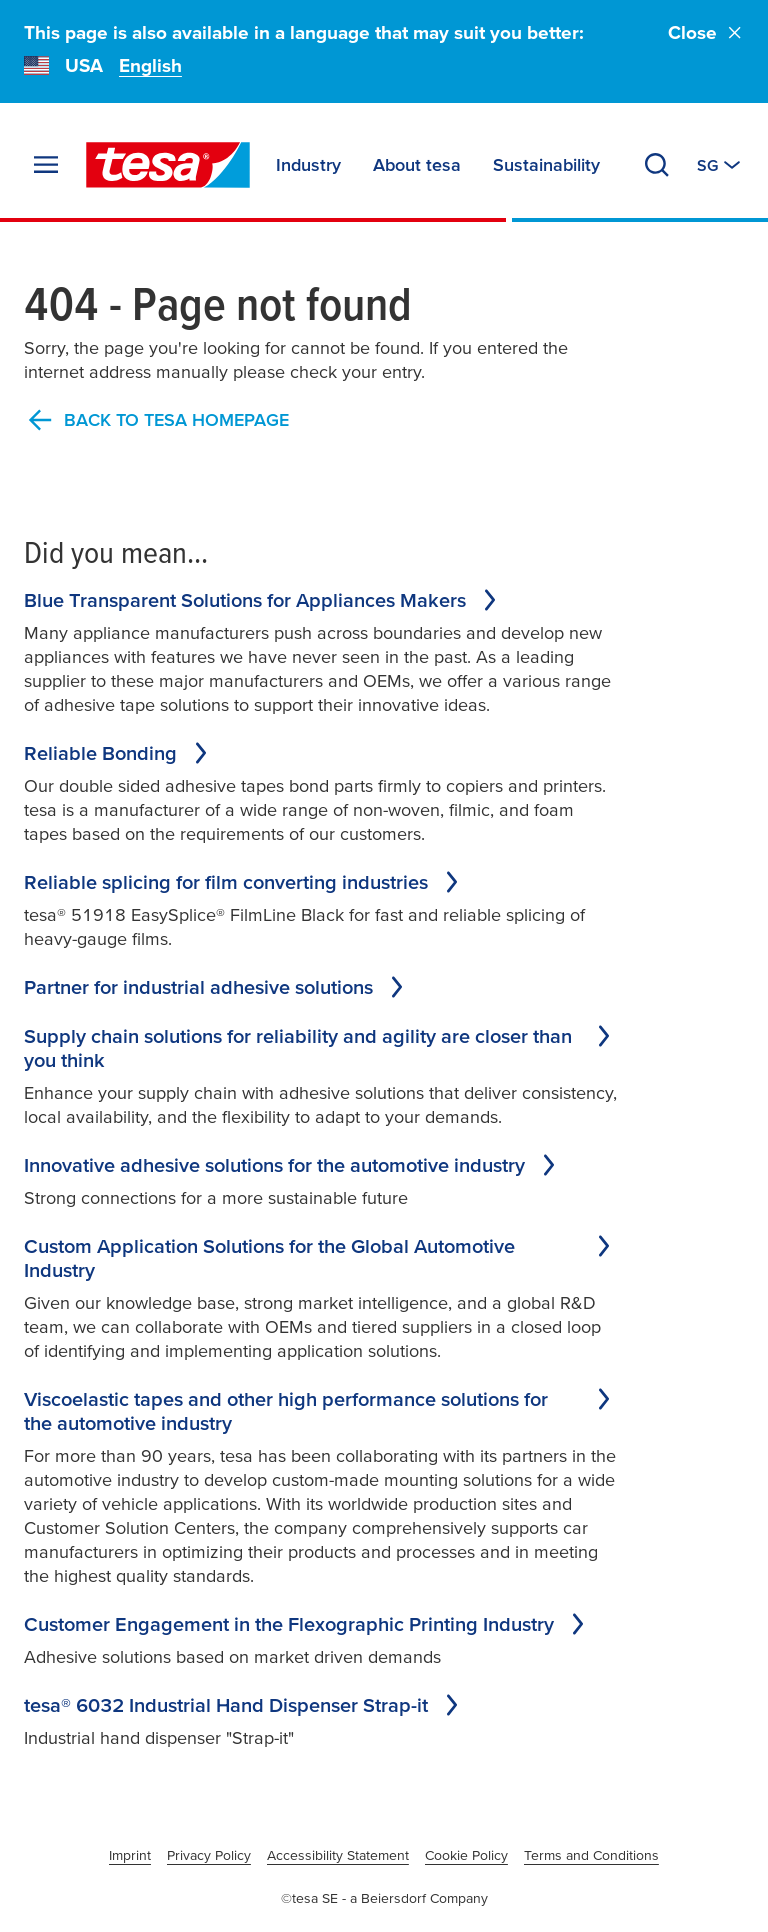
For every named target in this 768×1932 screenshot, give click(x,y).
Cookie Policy (466, 1855)
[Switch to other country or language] (720, 165)
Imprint (130, 1855)
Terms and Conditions (591, 1855)
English (150, 65)
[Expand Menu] (46, 165)
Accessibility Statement (338, 1855)
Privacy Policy (209, 1855)
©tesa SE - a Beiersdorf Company (384, 1898)
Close (706, 32)
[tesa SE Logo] (168, 165)
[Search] (657, 165)
